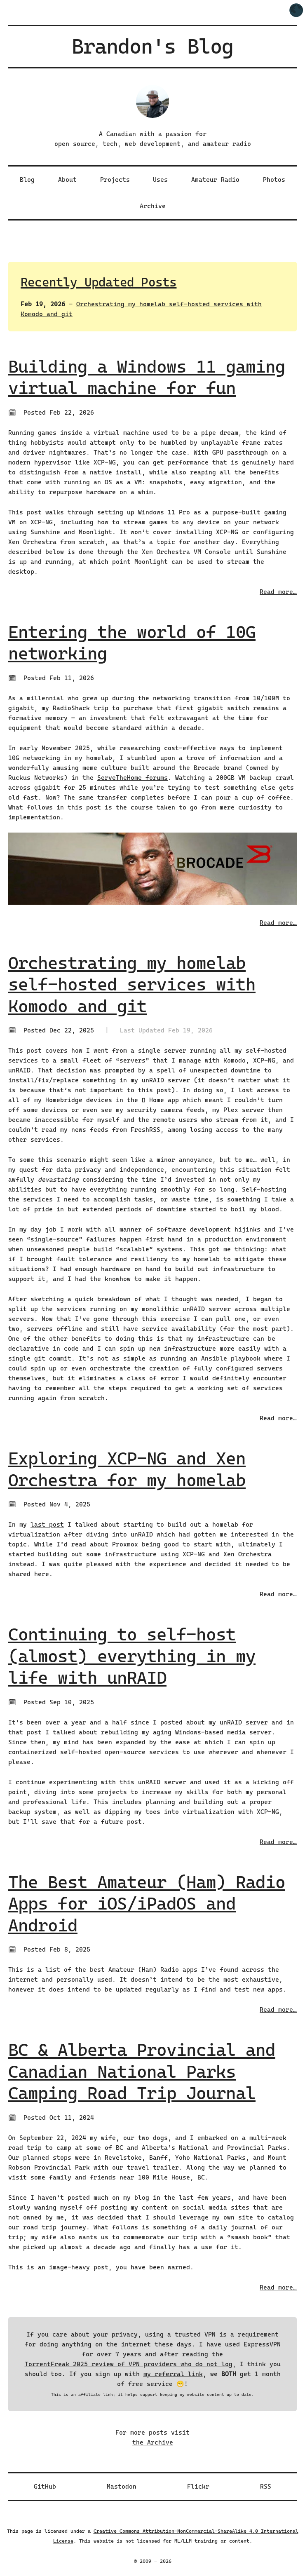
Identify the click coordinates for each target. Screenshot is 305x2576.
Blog (27, 179)
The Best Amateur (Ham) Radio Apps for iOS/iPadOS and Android (146, 1904)
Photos (274, 179)
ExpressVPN (262, 2344)
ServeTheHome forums (132, 777)
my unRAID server (238, 1722)
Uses (160, 179)
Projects (115, 179)
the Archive (152, 2442)
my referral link (173, 2374)
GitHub (45, 2486)
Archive (153, 206)
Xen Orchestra (247, 1554)
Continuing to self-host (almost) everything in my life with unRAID (132, 1656)
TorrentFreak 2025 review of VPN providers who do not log (128, 2364)
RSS (265, 2486)
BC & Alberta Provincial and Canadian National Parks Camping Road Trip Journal (141, 2071)
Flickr (198, 2486)
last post (47, 1524)
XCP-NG (194, 1554)
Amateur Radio (215, 179)
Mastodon (121, 2486)
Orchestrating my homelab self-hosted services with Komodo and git (132, 984)
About (67, 179)
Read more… (278, 592)
